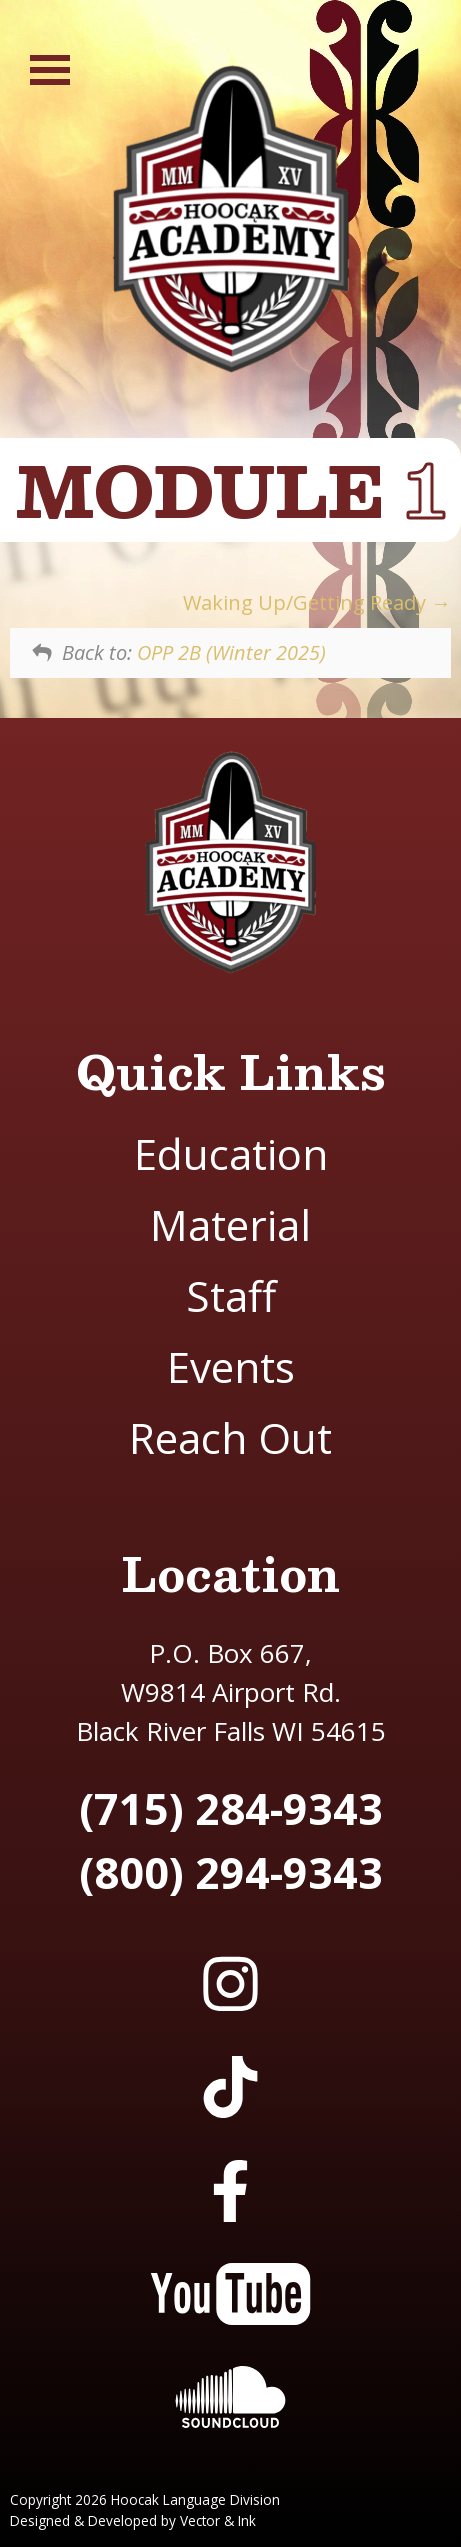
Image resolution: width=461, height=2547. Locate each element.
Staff (231, 1295)
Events (231, 1366)
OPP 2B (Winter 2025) (231, 652)
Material (230, 1224)
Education (231, 1153)
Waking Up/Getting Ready (317, 602)
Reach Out (230, 1437)
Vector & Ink (218, 2520)
